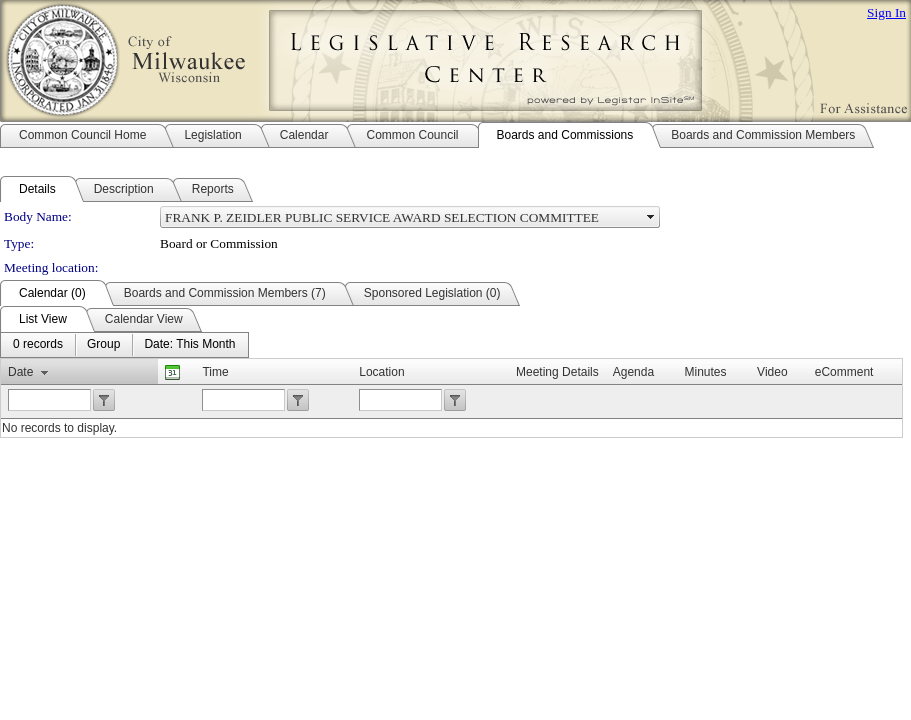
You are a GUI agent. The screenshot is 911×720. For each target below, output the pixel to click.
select (651, 217)
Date (20, 372)
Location (381, 372)
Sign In (886, 12)
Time (215, 372)
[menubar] (124, 345)
